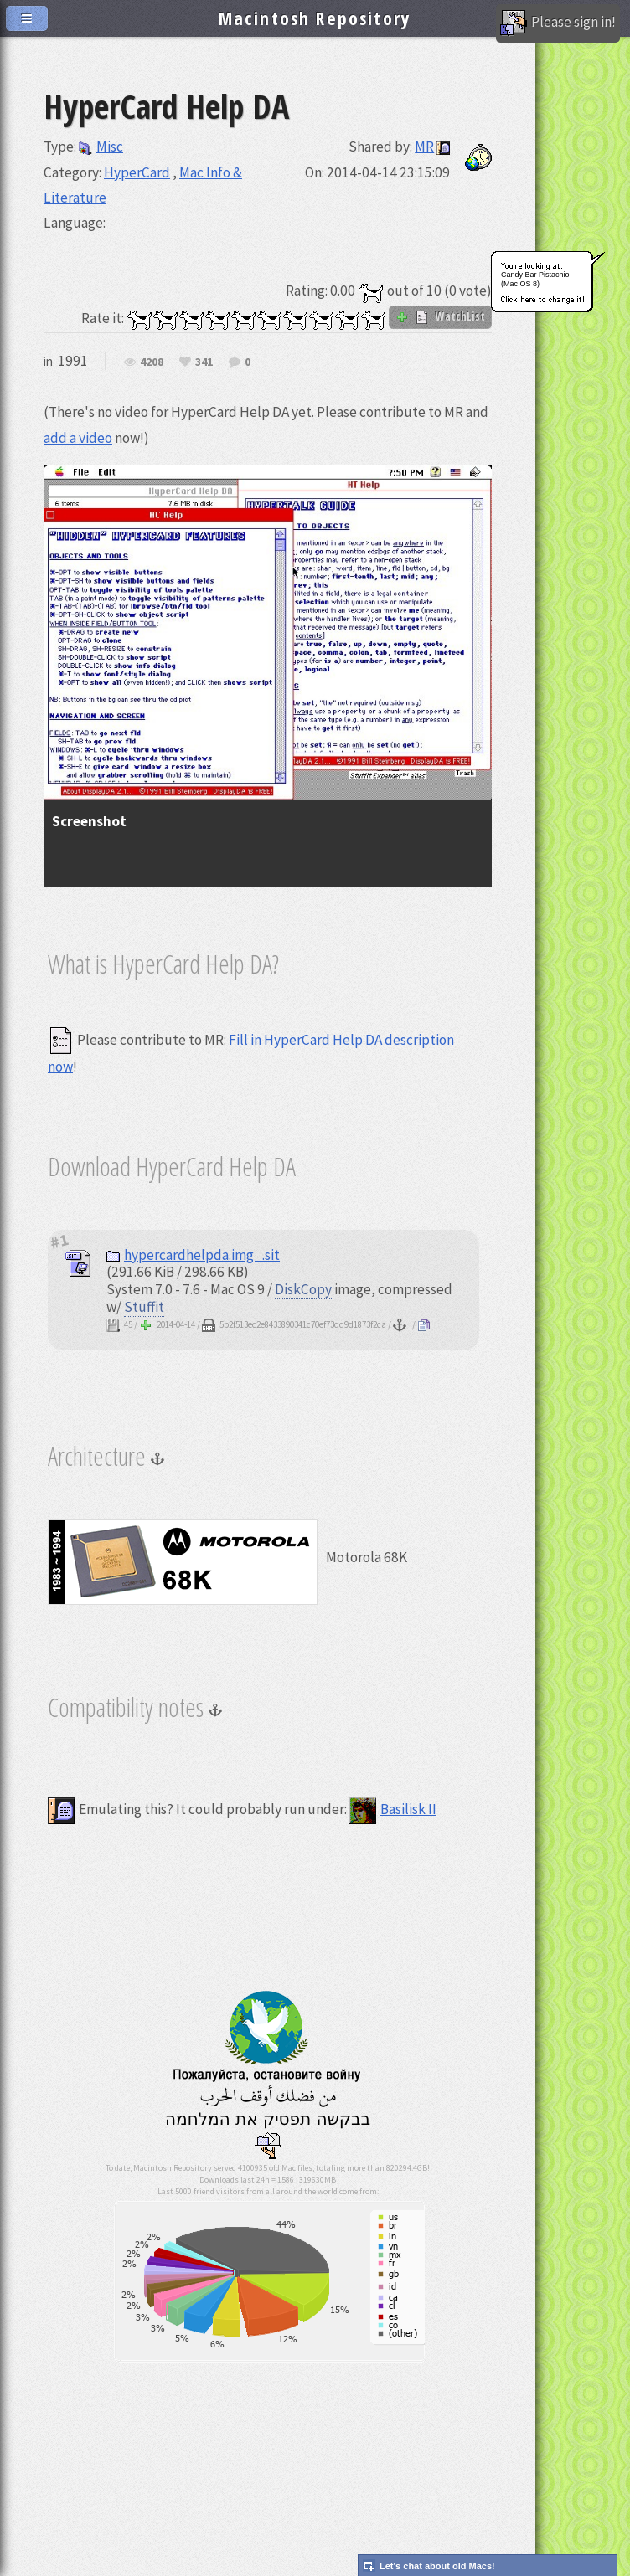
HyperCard (137, 172)
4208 (151, 362)
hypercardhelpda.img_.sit (193, 1255)
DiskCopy (303, 1289)
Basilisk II (392, 1809)
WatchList (440, 316)
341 (204, 362)
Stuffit (144, 1307)
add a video (78, 438)
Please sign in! (558, 23)
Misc (101, 146)
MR (424, 146)
